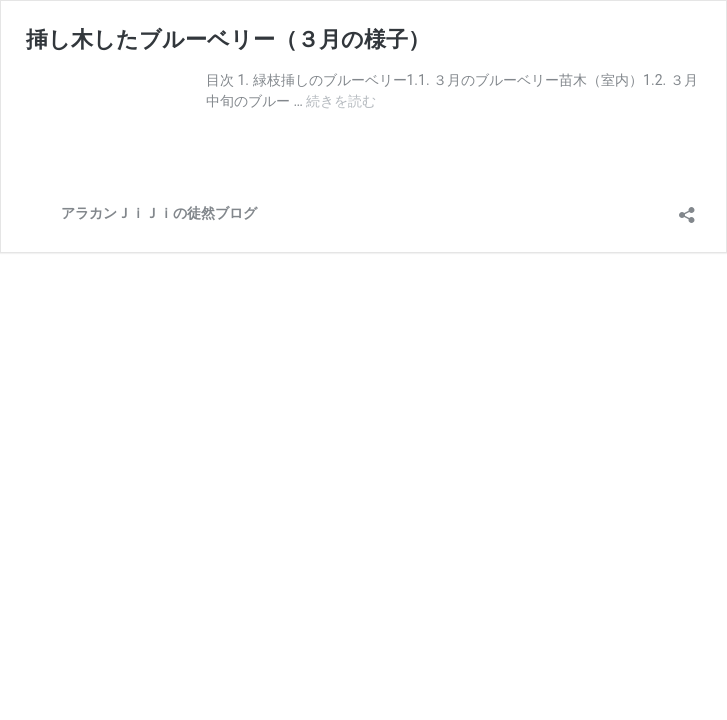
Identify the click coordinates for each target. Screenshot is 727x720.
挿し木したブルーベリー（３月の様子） (228, 39)
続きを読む (341, 101)
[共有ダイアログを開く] (687, 208)
